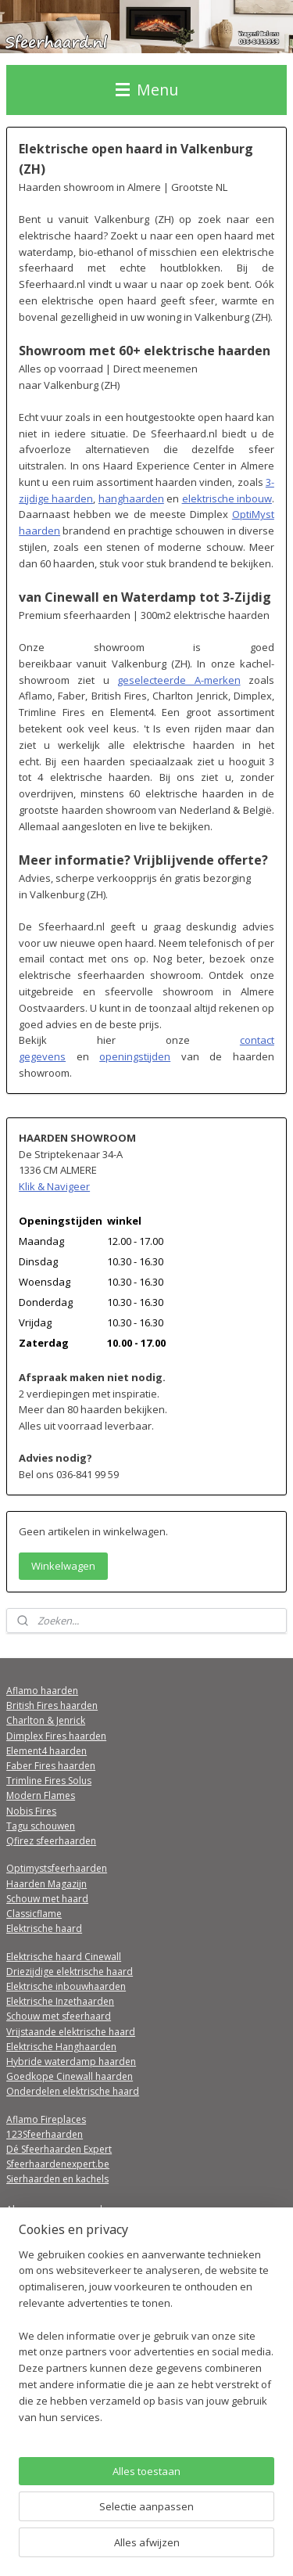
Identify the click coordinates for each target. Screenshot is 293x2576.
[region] (146, 2342)
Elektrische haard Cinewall (63, 1956)
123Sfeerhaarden (44, 2134)
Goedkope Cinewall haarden (69, 2076)
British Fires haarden (52, 1705)
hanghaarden (131, 498)
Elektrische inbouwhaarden (66, 1986)
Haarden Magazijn (46, 1884)
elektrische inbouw (227, 498)
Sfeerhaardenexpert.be (57, 2164)
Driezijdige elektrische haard (69, 1971)
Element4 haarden (46, 1751)
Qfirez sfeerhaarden (51, 1840)
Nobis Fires (31, 1811)
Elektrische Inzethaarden (60, 2001)
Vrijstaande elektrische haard (70, 2031)
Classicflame (34, 1913)
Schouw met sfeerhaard (58, 2016)
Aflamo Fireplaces (46, 2119)
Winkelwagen (63, 1566)
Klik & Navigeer (54, 1186)
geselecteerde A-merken (178, 680)
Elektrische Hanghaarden (61, 2046)
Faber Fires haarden (50, 1765)
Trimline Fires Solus (48, 1780)
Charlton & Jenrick (45, 1720)
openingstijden (134, 1056)
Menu (147, 89)
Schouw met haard (47, 1898)
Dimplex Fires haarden (56, 1736)
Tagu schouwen (40, 1826)
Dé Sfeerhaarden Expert (59, 2149)
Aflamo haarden (42, 1690)
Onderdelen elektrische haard (72, 2091)
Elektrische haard (44, 1928)
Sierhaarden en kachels (57, 2179)
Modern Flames (40, 1795)
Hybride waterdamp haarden (71, 2061)
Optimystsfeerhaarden (56, 1868)
